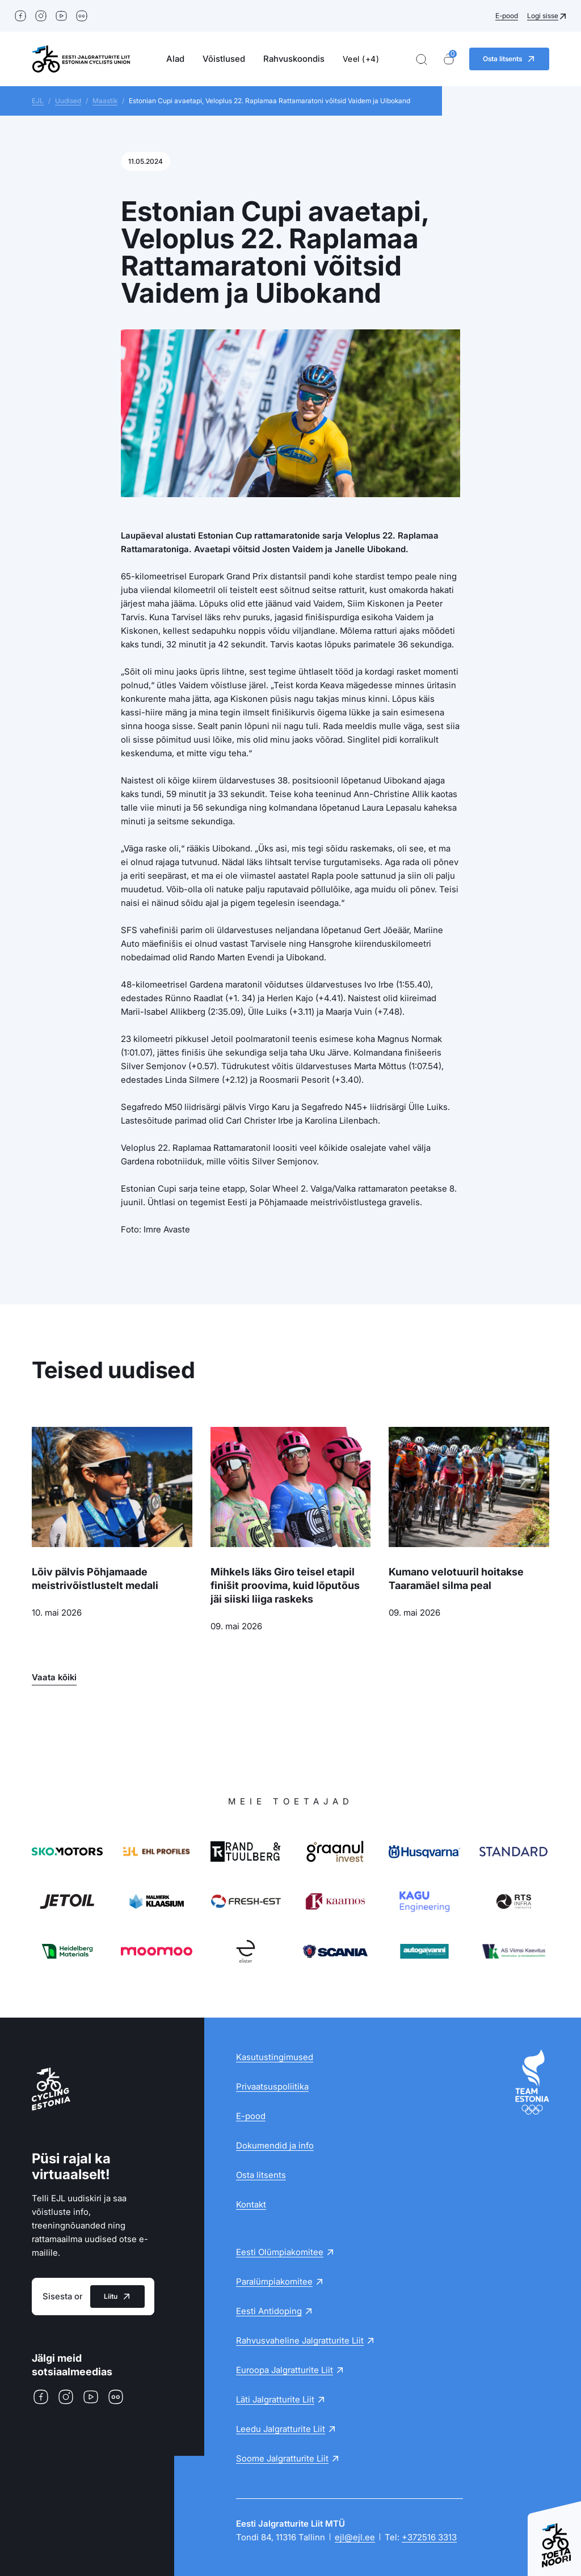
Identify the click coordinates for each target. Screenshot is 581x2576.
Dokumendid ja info (275, 2145)
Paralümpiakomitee (274, 2281)
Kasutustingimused (274, 2057)
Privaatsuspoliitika (272, 2086)
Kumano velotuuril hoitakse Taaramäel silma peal (456, 1578)
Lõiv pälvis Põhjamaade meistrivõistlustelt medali (95, 1578)
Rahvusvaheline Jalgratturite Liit (300, 2340)
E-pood (506, 15)
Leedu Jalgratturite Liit (280, 2429)
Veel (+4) (361, 58)
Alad (175, 58)
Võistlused (224, 58)
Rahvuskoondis (294, 58)
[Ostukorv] (449, 59)
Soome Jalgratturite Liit (282, 2458)
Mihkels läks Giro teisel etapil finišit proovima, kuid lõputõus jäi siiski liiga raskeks (285, 1585)
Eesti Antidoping (269, 2311)
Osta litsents (261, 2175)
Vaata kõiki (54, 1677)
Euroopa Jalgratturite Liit (284, 2370)
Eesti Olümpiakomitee (279, 2252)
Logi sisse (542, 15)
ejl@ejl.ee (355, 2537)
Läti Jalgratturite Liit (275, 2399)
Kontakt (251, 2204)
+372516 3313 (429, 2537)
